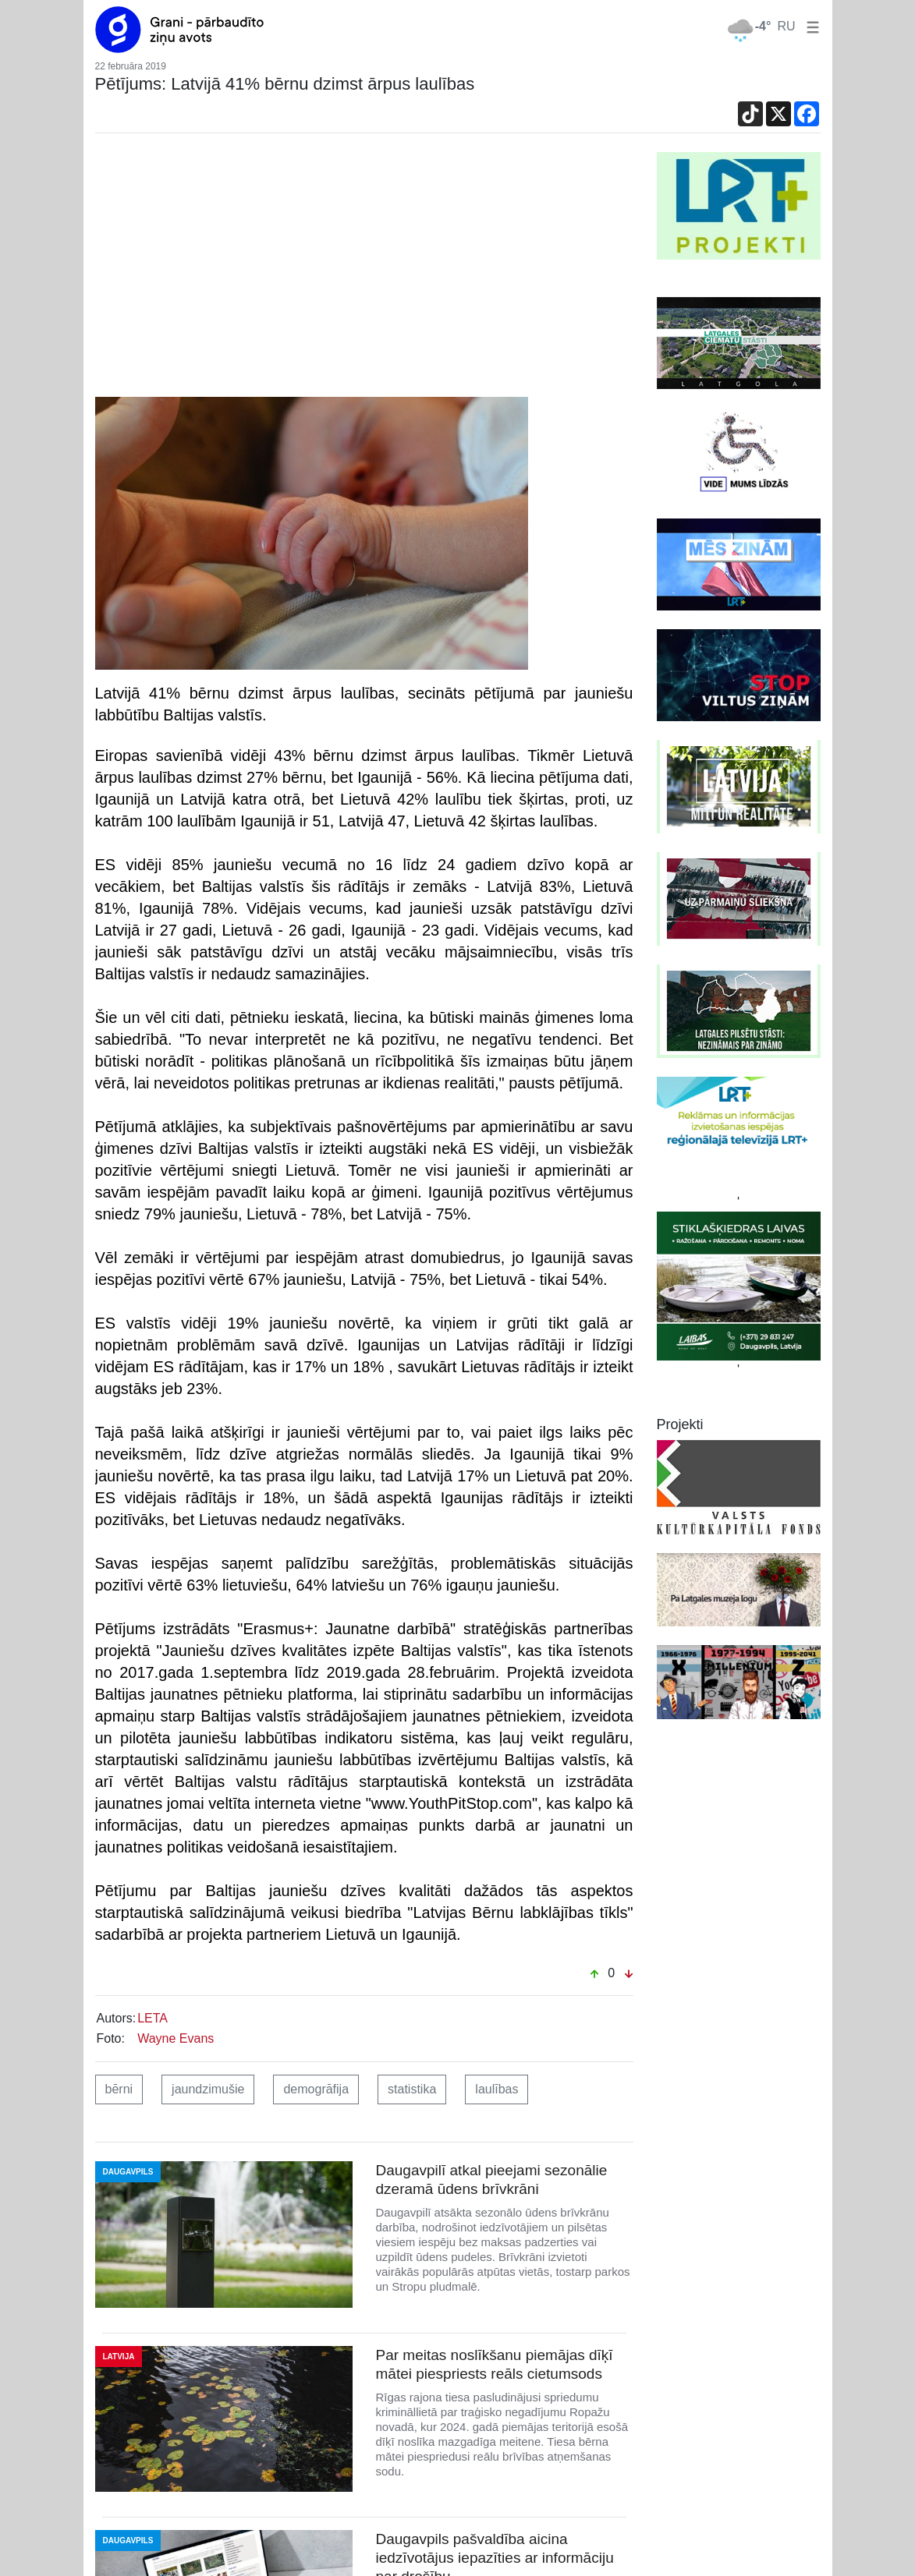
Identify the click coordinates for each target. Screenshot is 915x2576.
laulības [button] (496, 2089)
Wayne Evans (175, 2038)
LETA (152, 2018)
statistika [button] (412, 2089)
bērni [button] (119, 2089)
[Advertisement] (364, 269)
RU (786, 26)
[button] (810, 26)
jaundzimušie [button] (208, 2089)
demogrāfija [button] (316, 2089)
